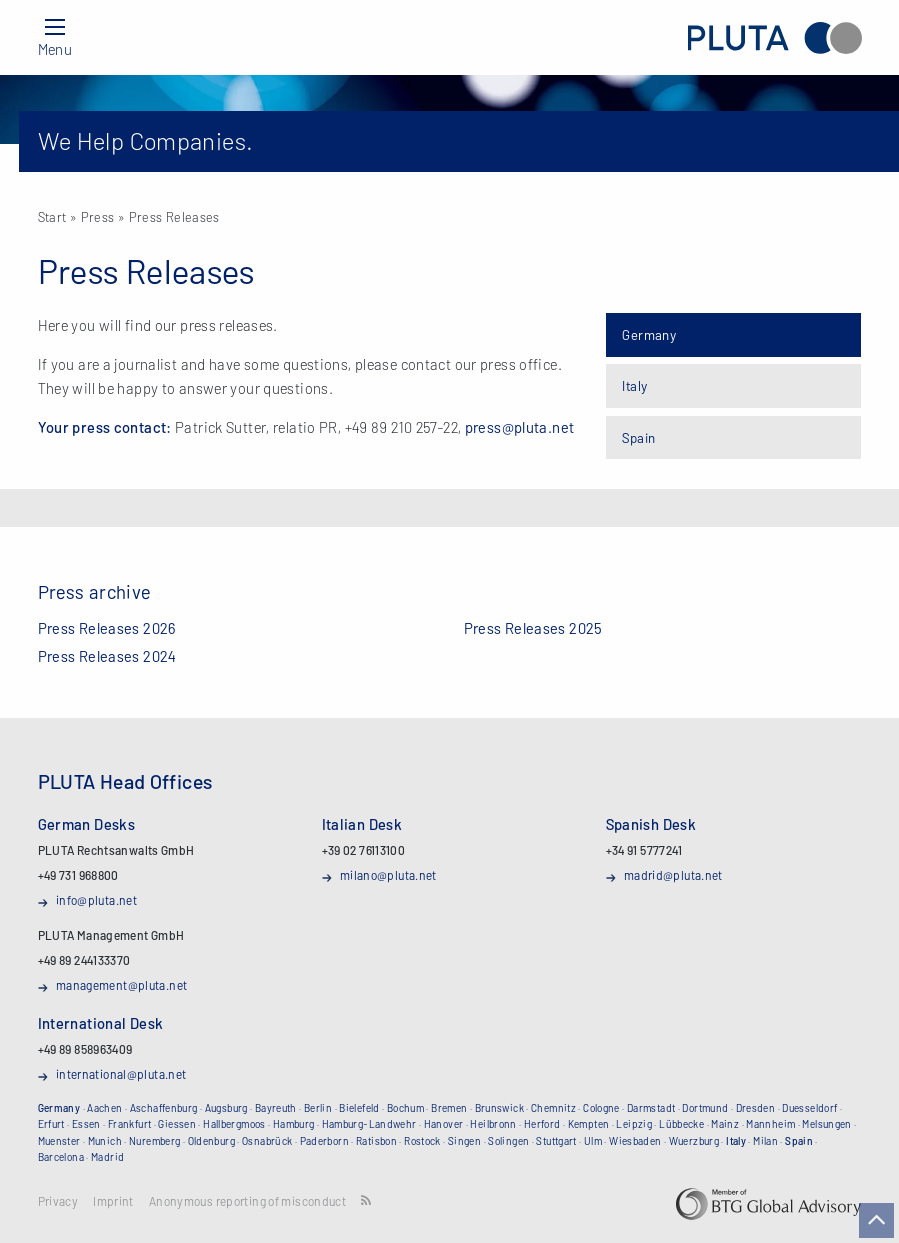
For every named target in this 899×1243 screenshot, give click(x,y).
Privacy (58, 1201)
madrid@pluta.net (673, 875)
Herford (542, 1124)
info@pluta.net (96, 900)
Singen (464, 1141)
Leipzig (634, 1124)
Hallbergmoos (234, 1124)
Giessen (177, 1124)
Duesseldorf (809, 1108)
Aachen (104, 1108)
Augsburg (226, 1108)
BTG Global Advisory (768, 1204)
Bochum (405, 1108)
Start (52, 217)
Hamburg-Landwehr (369, 1124)
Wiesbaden (635, 1141)
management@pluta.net (122, 985)
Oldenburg (211, 1141)
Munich (105, 1141)
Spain (638, 437)
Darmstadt (651, 1108)
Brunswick (499, 1108)
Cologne (601, 1108)
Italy (634, 385)
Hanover (444, 1124)
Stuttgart (556, 1141)
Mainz (725, 1124)
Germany (649, 334)
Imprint (113, 1201)
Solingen (508, 1141)
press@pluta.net (520, 427)
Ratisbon (376, 1141)
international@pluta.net (121, 1074)
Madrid (107, 1157)
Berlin (318, 1108)
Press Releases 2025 (533, 628)
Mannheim (770, 1124)
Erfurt (51, 1124)
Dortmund (705, 1108)
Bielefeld (359, 1108)
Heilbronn (493, 1124)
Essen (86, 1124)
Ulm (593, 1141)
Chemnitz (553, 1108)
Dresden (756, 1108)
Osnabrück (267, 1141)
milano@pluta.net (388, 875)
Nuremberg (154, 1141)
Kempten (589, 1124)
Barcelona (61, 1157)
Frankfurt (129, 1124)
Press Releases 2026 (107, 628)
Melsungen (826, 1124)
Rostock (422, 1141)
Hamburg (294, 1124)
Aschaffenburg (164, 1108)
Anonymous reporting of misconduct (247, 1201)
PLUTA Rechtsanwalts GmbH (774, 37)
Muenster (59, 1141)
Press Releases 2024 (107, 656)
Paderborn (324, 1141)
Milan (765, 1141)
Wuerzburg (694, 1141)
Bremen (449, 1108)
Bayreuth (276, 1108)
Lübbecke (681, 1124)
